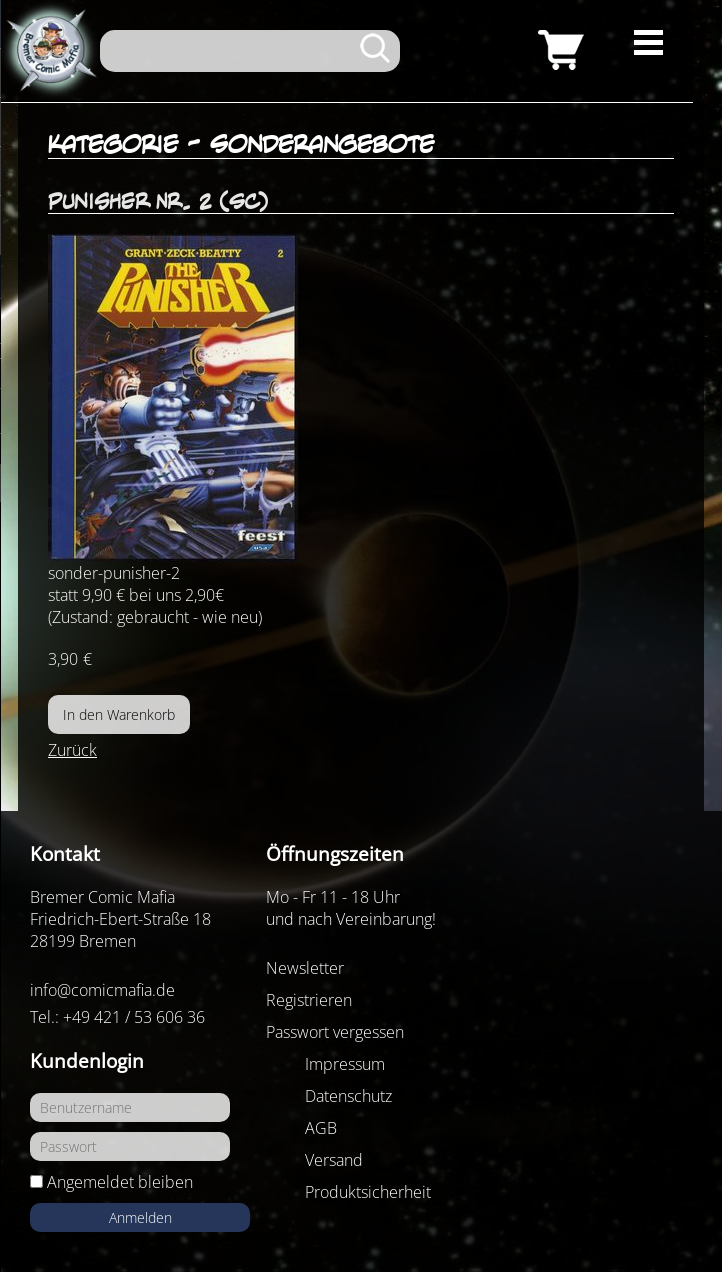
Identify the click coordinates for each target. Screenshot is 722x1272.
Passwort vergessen (335, 1032)
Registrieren (309, 1000)
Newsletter (305, 968)
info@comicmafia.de (102, 990)
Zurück (72, 750)
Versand (334, 1160)
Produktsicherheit (368, 1192)
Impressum (345, 1064)
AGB (321, 1128)
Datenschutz (348, 1096)
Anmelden (140, 1217)
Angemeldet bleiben (120, 1182)
